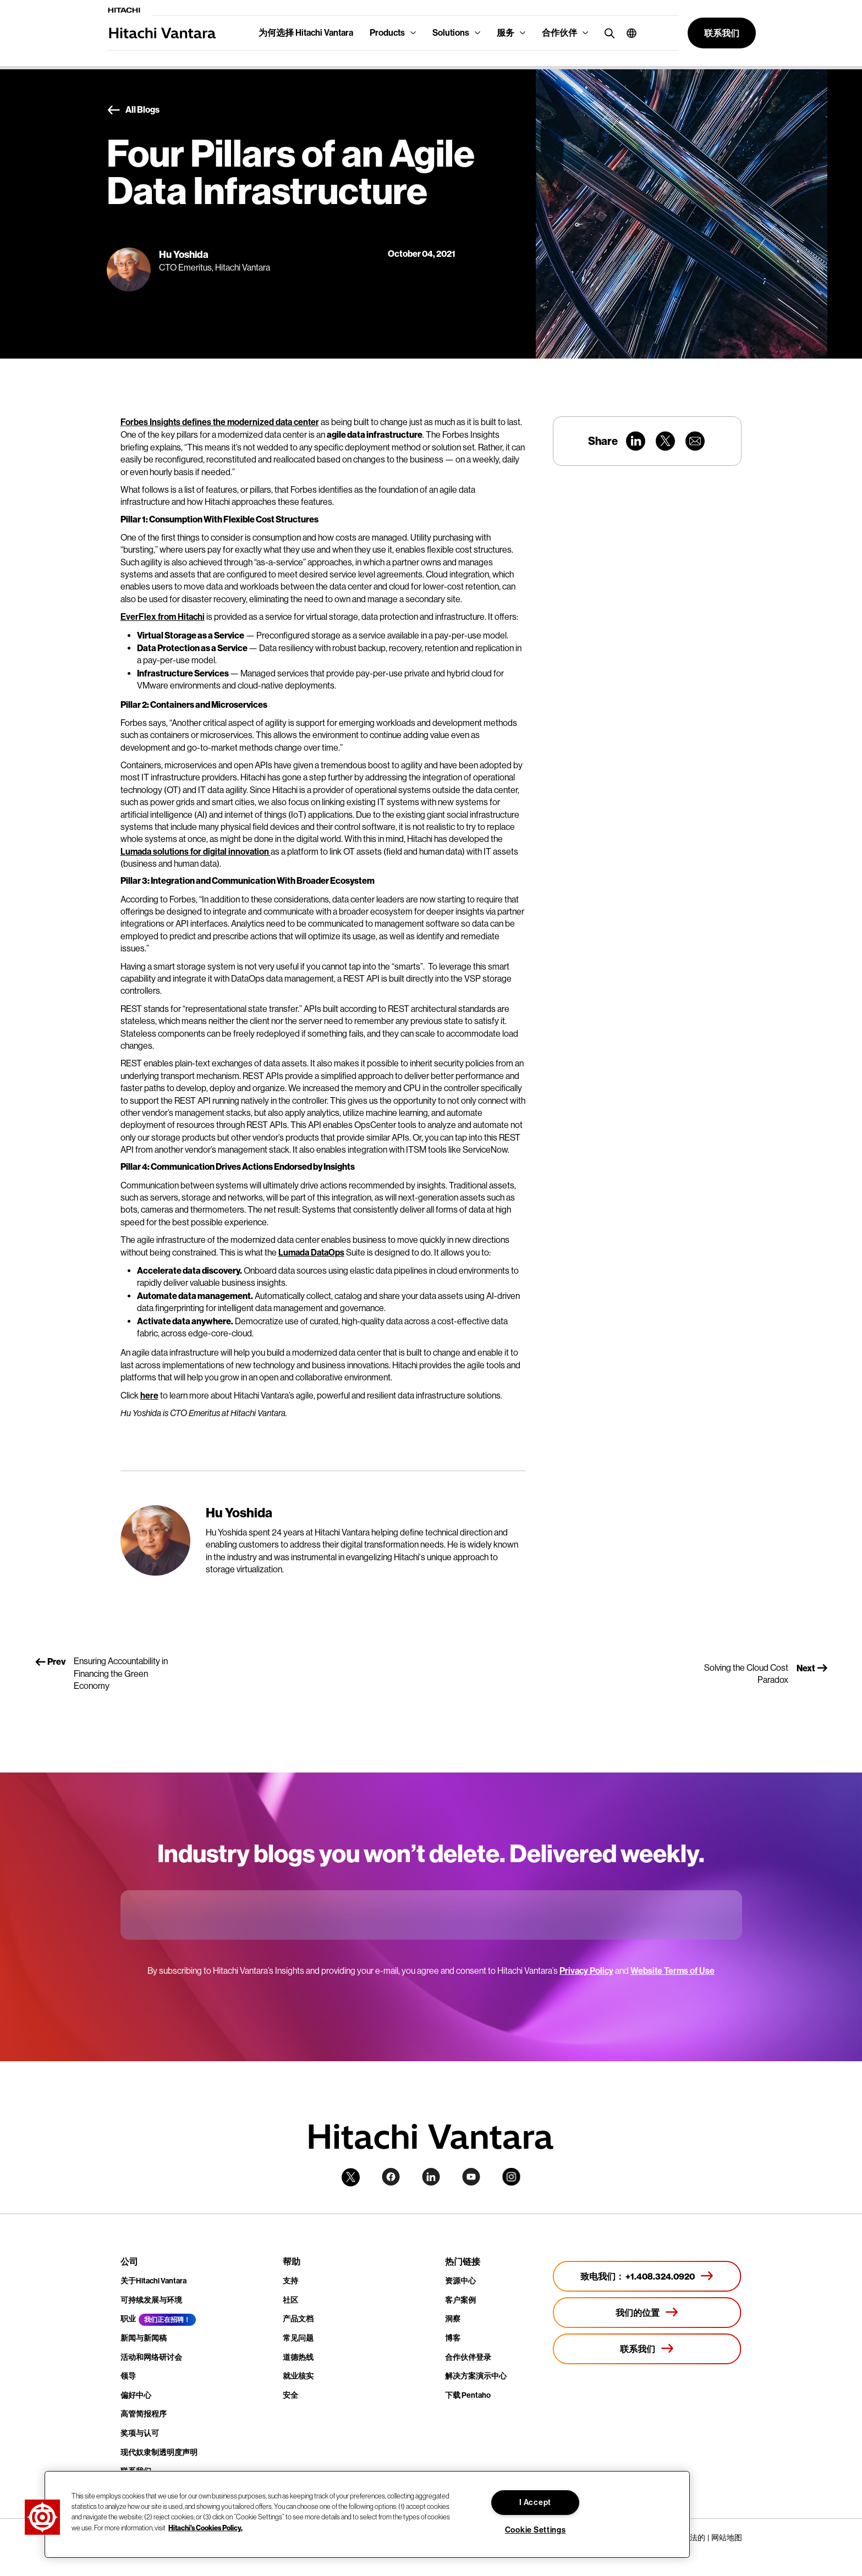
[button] (627, 33)
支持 (290, 2281)
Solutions (450, 32)
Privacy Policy (586, 1971)
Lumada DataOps (311, 1252)
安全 (290, 2395)
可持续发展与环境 (151, 2300)
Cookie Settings (535, 2530)
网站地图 (726, 2537)
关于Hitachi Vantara (153, 2281)
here (149, 1395)
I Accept (535, 2502)
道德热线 (298, 2357)
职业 (128, 2319)
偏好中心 (135, 2395)
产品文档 (298, 2319)
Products (387, 32)
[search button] (607, 32)
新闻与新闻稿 (143, 2338)
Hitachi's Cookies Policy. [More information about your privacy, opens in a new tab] (205, 2527)
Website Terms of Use (672, 1971)
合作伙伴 (559, 32)
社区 (290, 2300)
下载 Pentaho (468, 2395)
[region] (367, 2514)
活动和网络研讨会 (151, 2357)
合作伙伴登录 (468, 2357)
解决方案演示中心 (476, 2376)
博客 (452, 2338)
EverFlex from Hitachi (162, 617)
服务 (505, 32)
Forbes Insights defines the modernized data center (219, 422)
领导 (128, 2376)
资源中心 (460, 2281)
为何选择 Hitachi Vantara (306, 32)
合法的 (693, 2537)
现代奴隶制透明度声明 (158, 2452)
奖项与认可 (139, 2433)
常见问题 (298, 2338)
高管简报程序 (143, 2414)
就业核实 (298, 2376)
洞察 (452, 2319)
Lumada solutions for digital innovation (195, 851)
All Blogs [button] (133, 110)
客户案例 (460, 2300)
